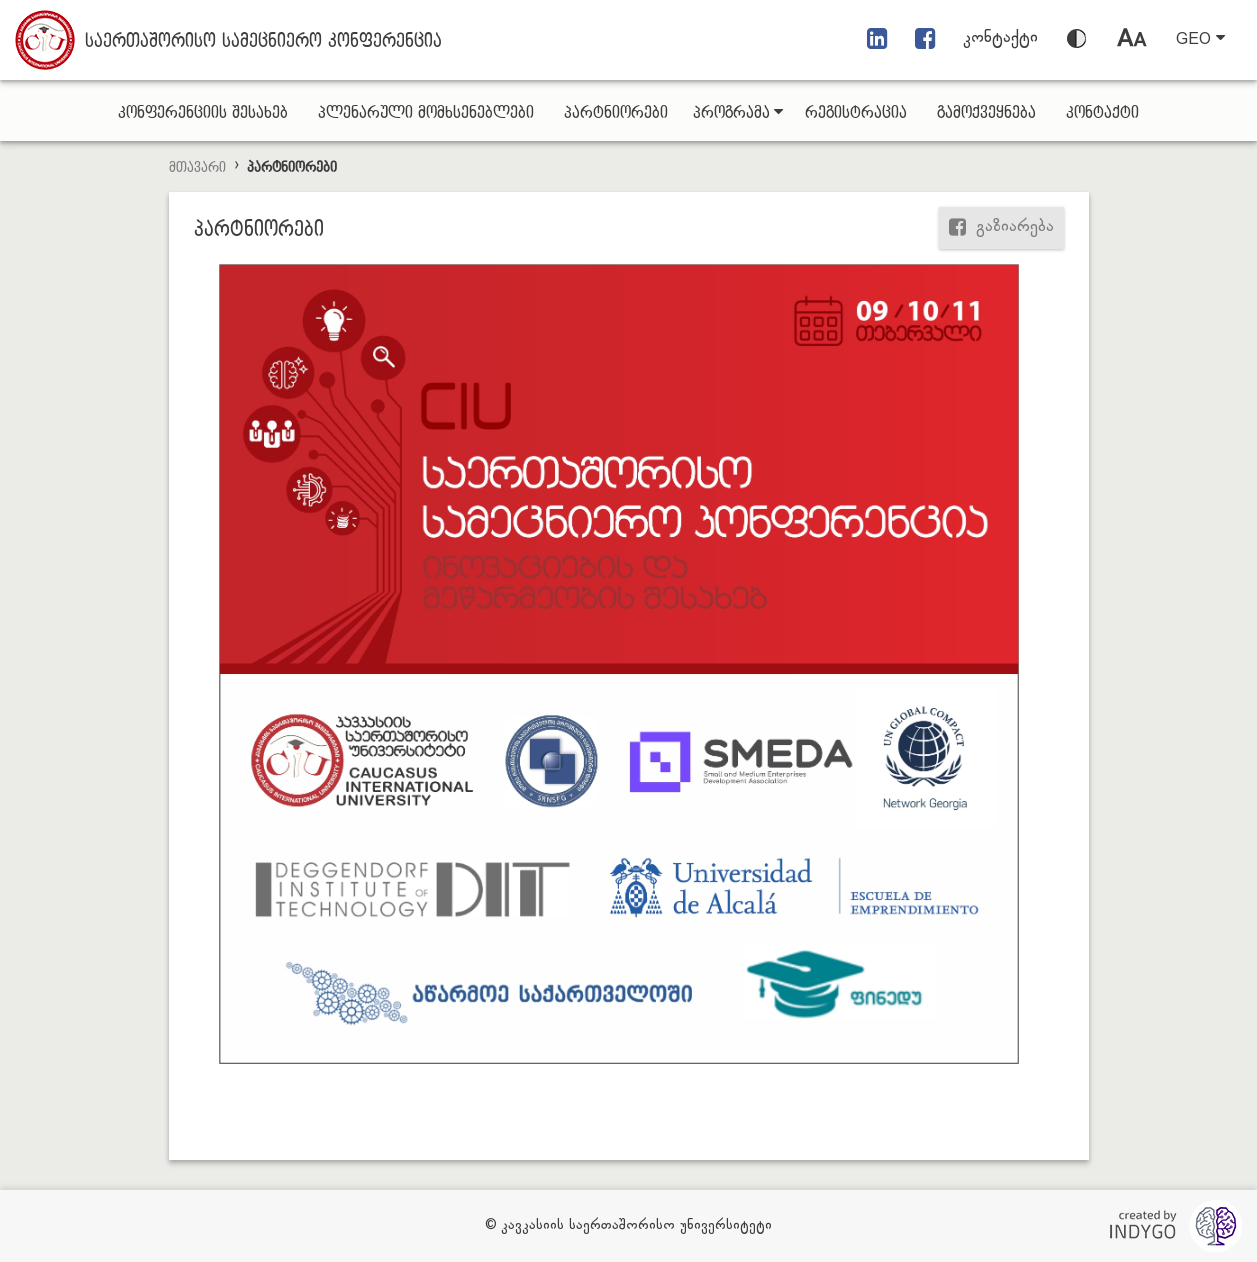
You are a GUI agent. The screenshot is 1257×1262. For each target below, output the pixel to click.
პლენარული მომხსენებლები (426, 113)
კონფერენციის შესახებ (203, 113)
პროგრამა (738, 112)
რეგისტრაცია (856, 113)
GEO (1200, 39)
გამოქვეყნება (986, 113)
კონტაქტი (1000, 38)
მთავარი (197, 167)
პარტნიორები (616, 113)
